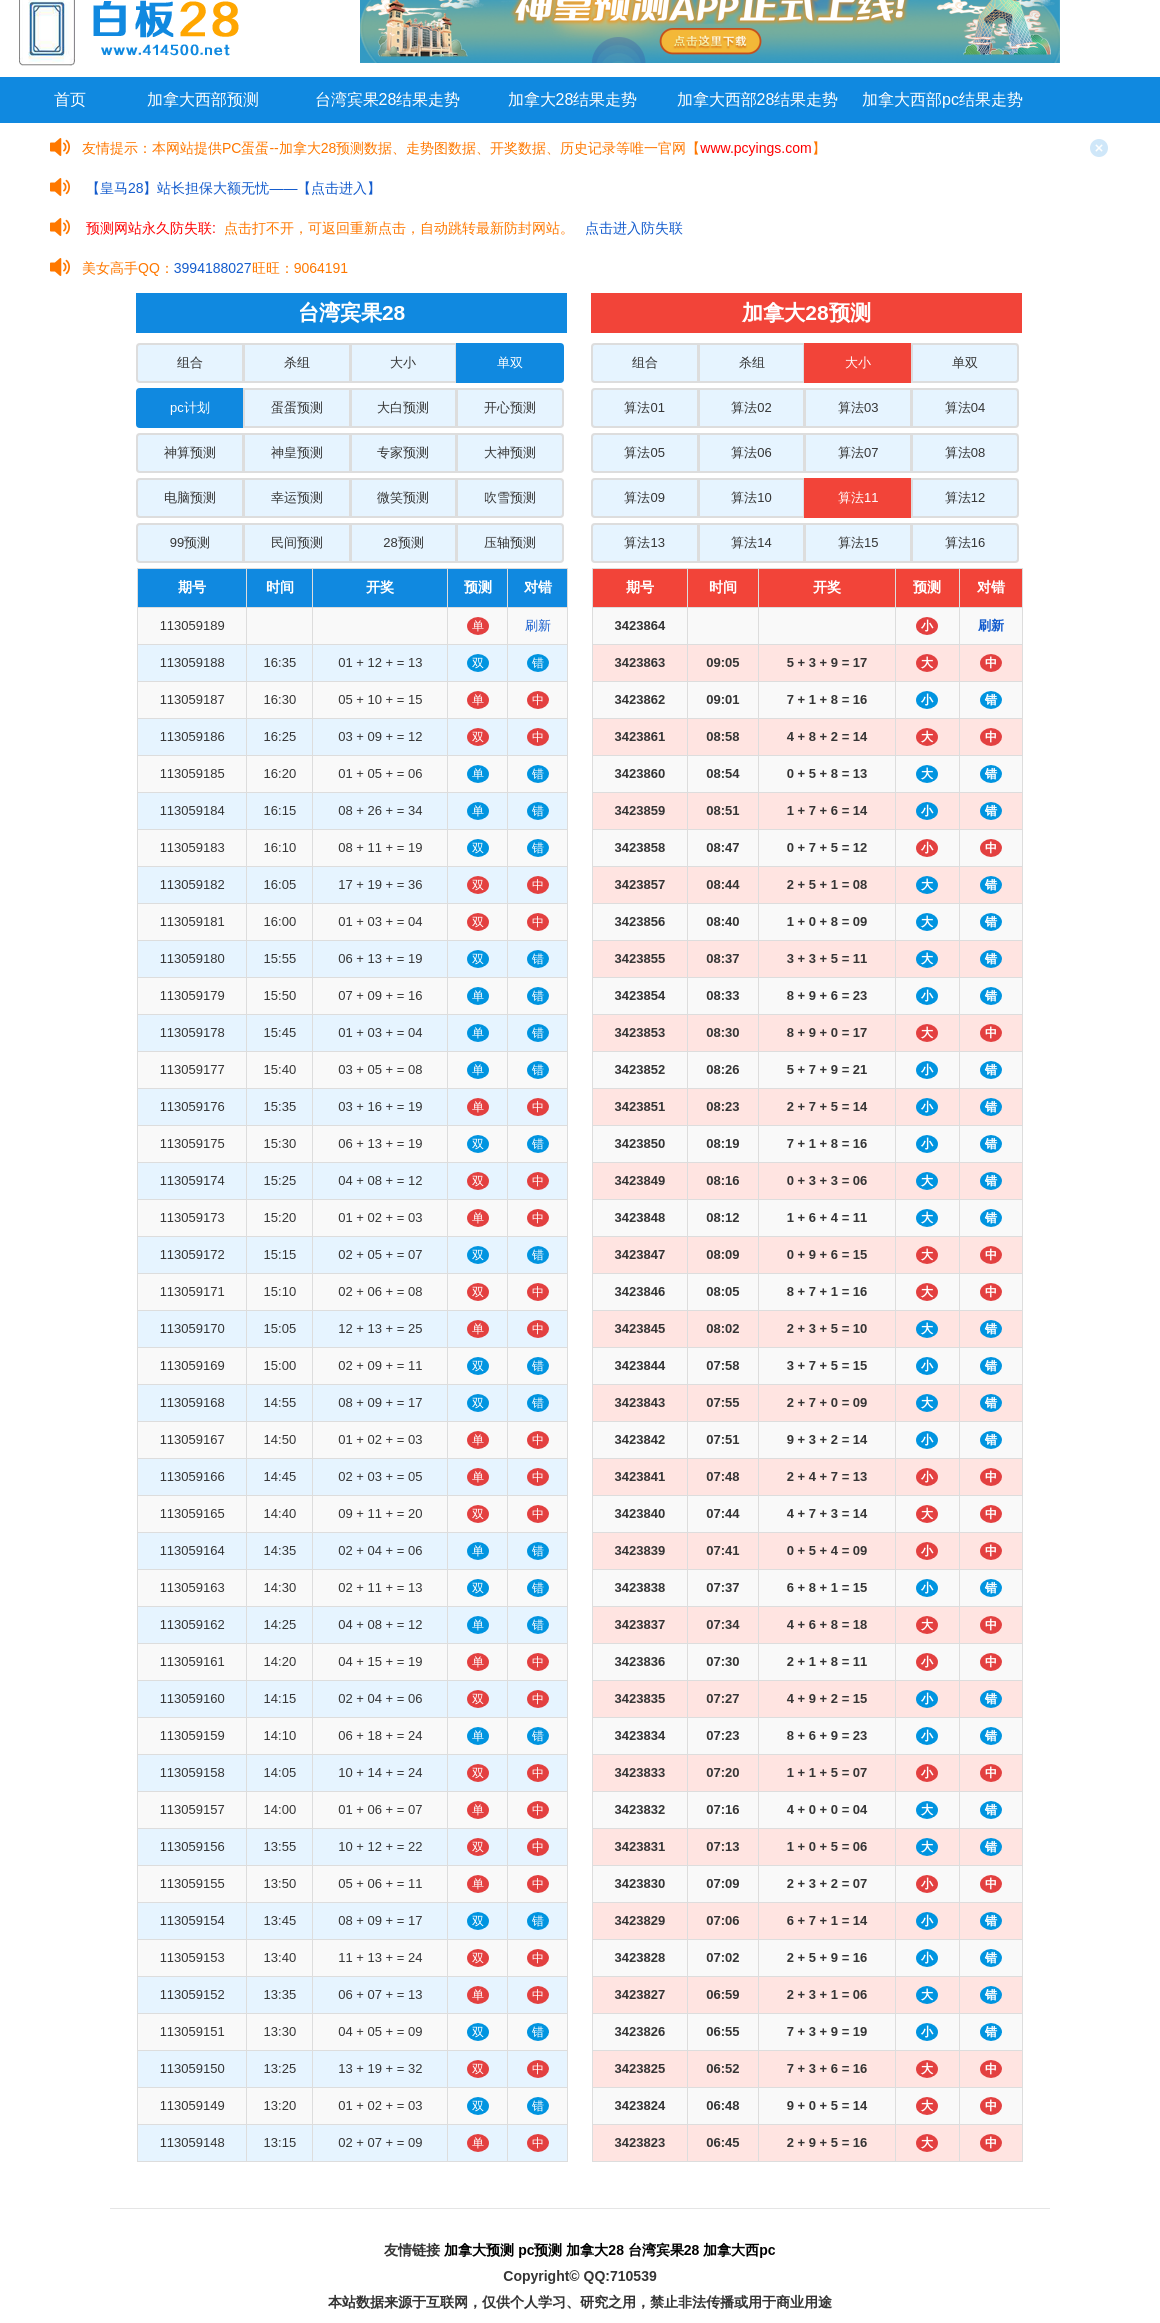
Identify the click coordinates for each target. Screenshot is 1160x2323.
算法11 (858, 497)
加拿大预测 (479, 2250)
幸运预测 (297, 497)
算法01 (644, 407)
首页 (70, 99)
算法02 (751, 407)
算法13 (644, 542)
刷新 (538, 625)
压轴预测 (510, 542)
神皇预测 (297, 452)
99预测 (190, 542)
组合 (190, 362)
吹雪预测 (510, 497)
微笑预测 (403, 497)
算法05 (644, 452)
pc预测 (540, 2250)
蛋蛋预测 (297, 407)
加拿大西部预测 (203, 99)
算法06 (751, 452)
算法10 (751, 497)
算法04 (965, 407)
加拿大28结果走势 (573, 99)
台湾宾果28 (664, 2250)
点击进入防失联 (634, 228)
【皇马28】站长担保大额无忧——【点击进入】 (234, 188)
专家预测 (403, 452)
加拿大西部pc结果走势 (942, 99)
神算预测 (190, 452)
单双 (510, 362)
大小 (403, 362)
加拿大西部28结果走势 (758, 99)
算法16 (965, 542)
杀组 (297, 362)
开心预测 (510, 407)
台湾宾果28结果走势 (388, 99)
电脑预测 (190, 497)
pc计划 (190, 407)
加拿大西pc (739, 2250)
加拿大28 (595, 2250)
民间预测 (297, 542)
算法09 (644, 497)
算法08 (965, 452)
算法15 (858, 542)
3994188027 (213, 268)
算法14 (751, 542)
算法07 (858, 452)
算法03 (858, 407)
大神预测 (510, 452)
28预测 (403, 542)
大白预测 (403, 407)
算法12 (965, 497)
